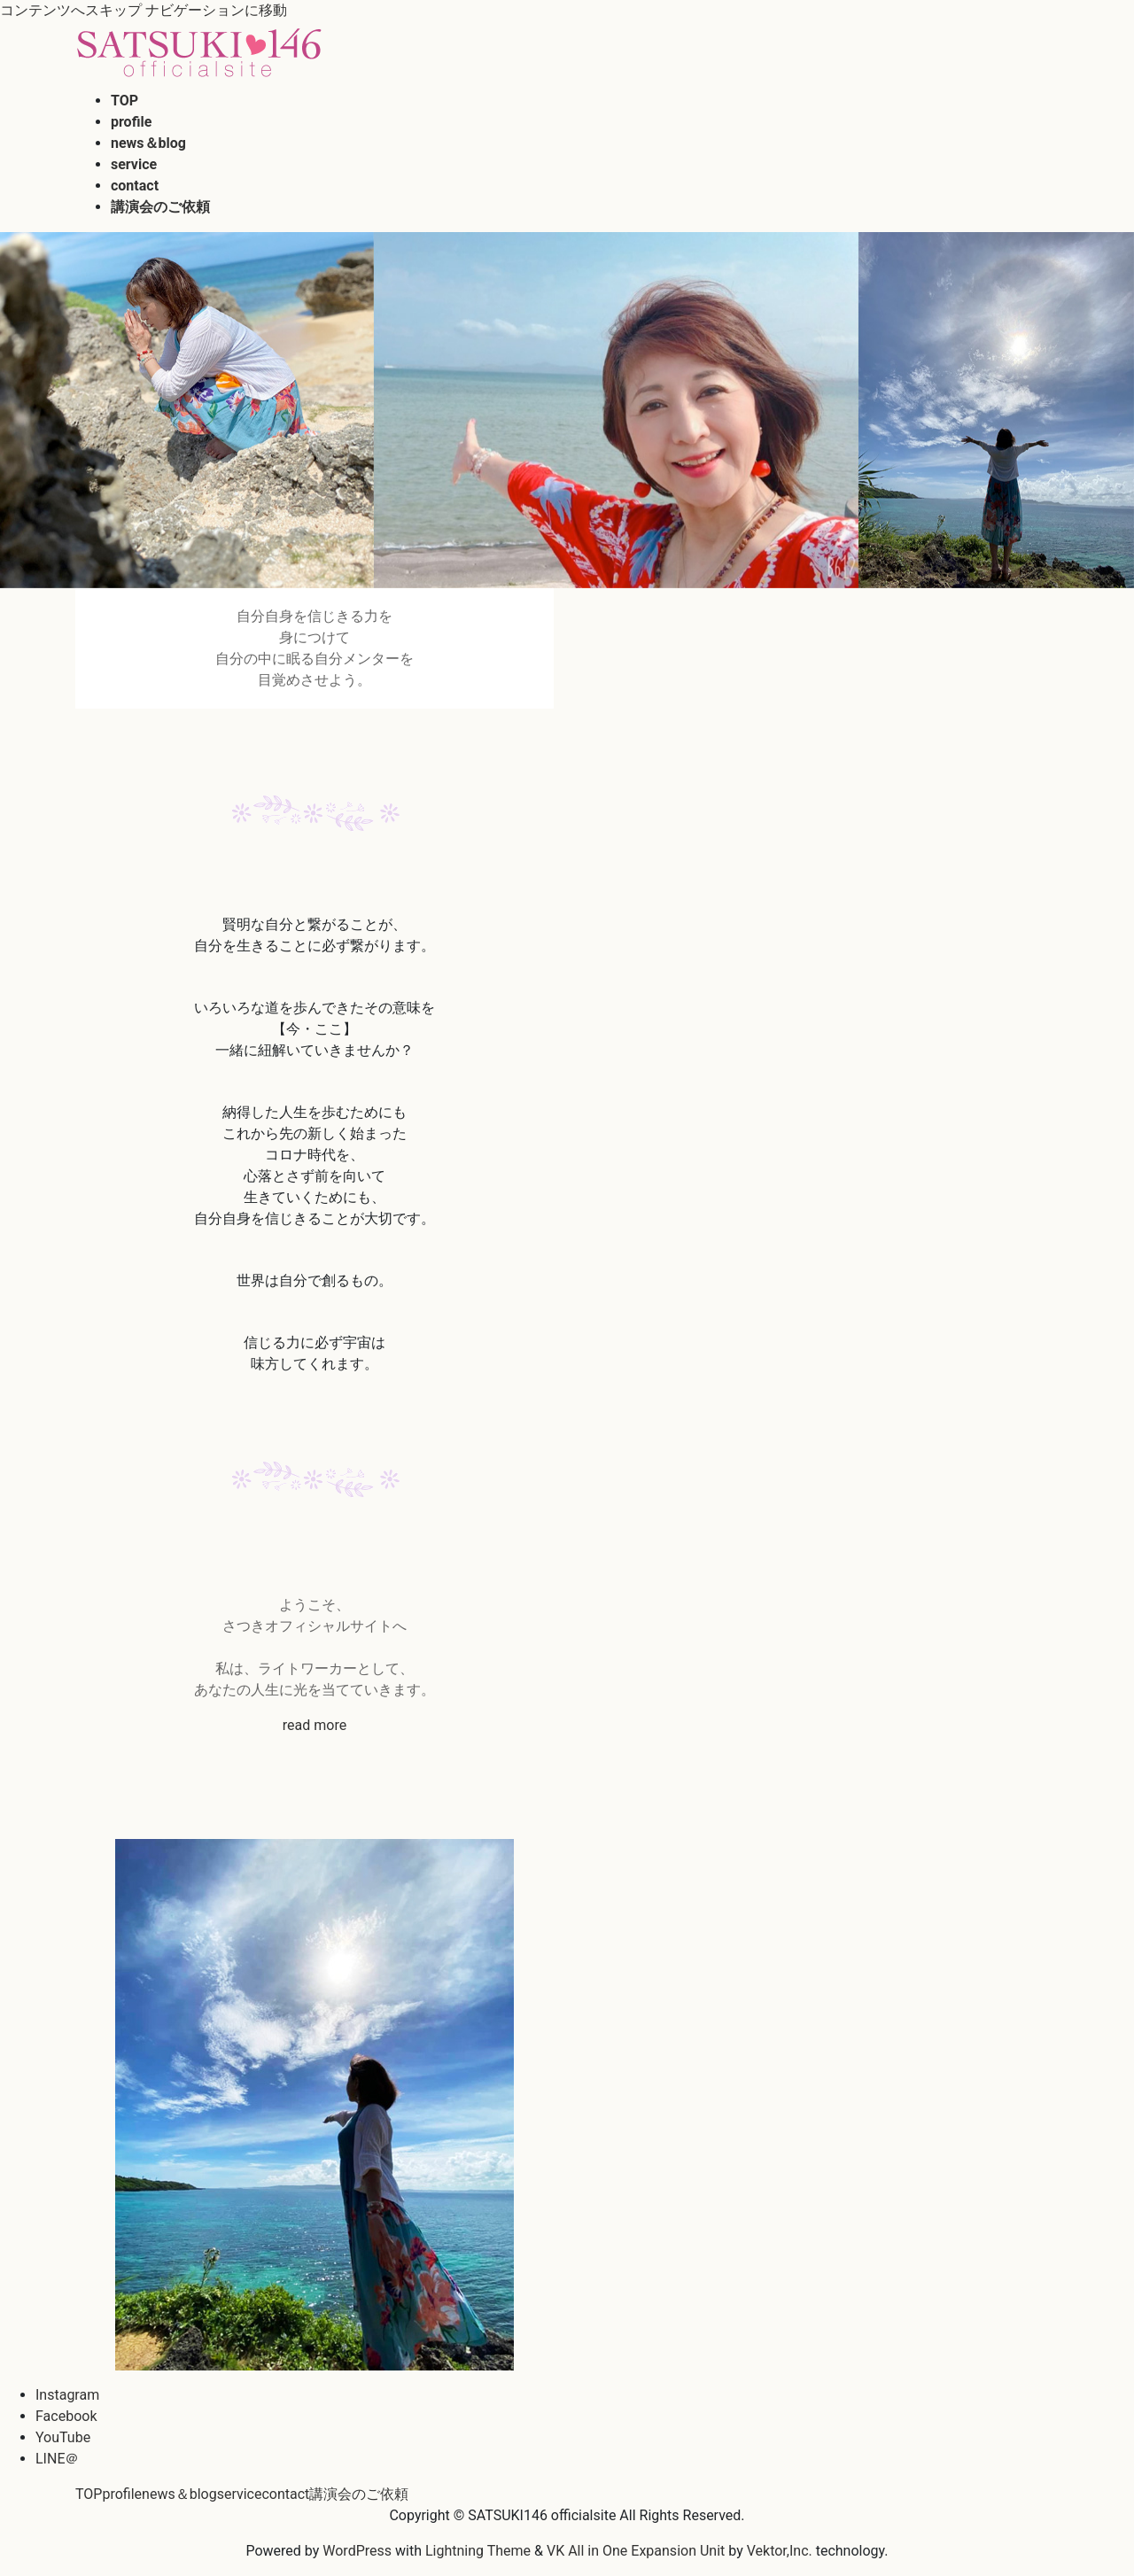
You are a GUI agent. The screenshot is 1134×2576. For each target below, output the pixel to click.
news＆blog (179, 2494)
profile (122, 2494)
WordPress (357, 2550)
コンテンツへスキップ (71, 10)
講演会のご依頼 (358, 2494)
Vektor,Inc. (779, 2550)
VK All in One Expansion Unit (636, 2550)
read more (314, 1725)
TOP (88, 2494)
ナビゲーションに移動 (216, 10)
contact (285, 2494)
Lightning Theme (478, 2550)
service (239, 2494)
